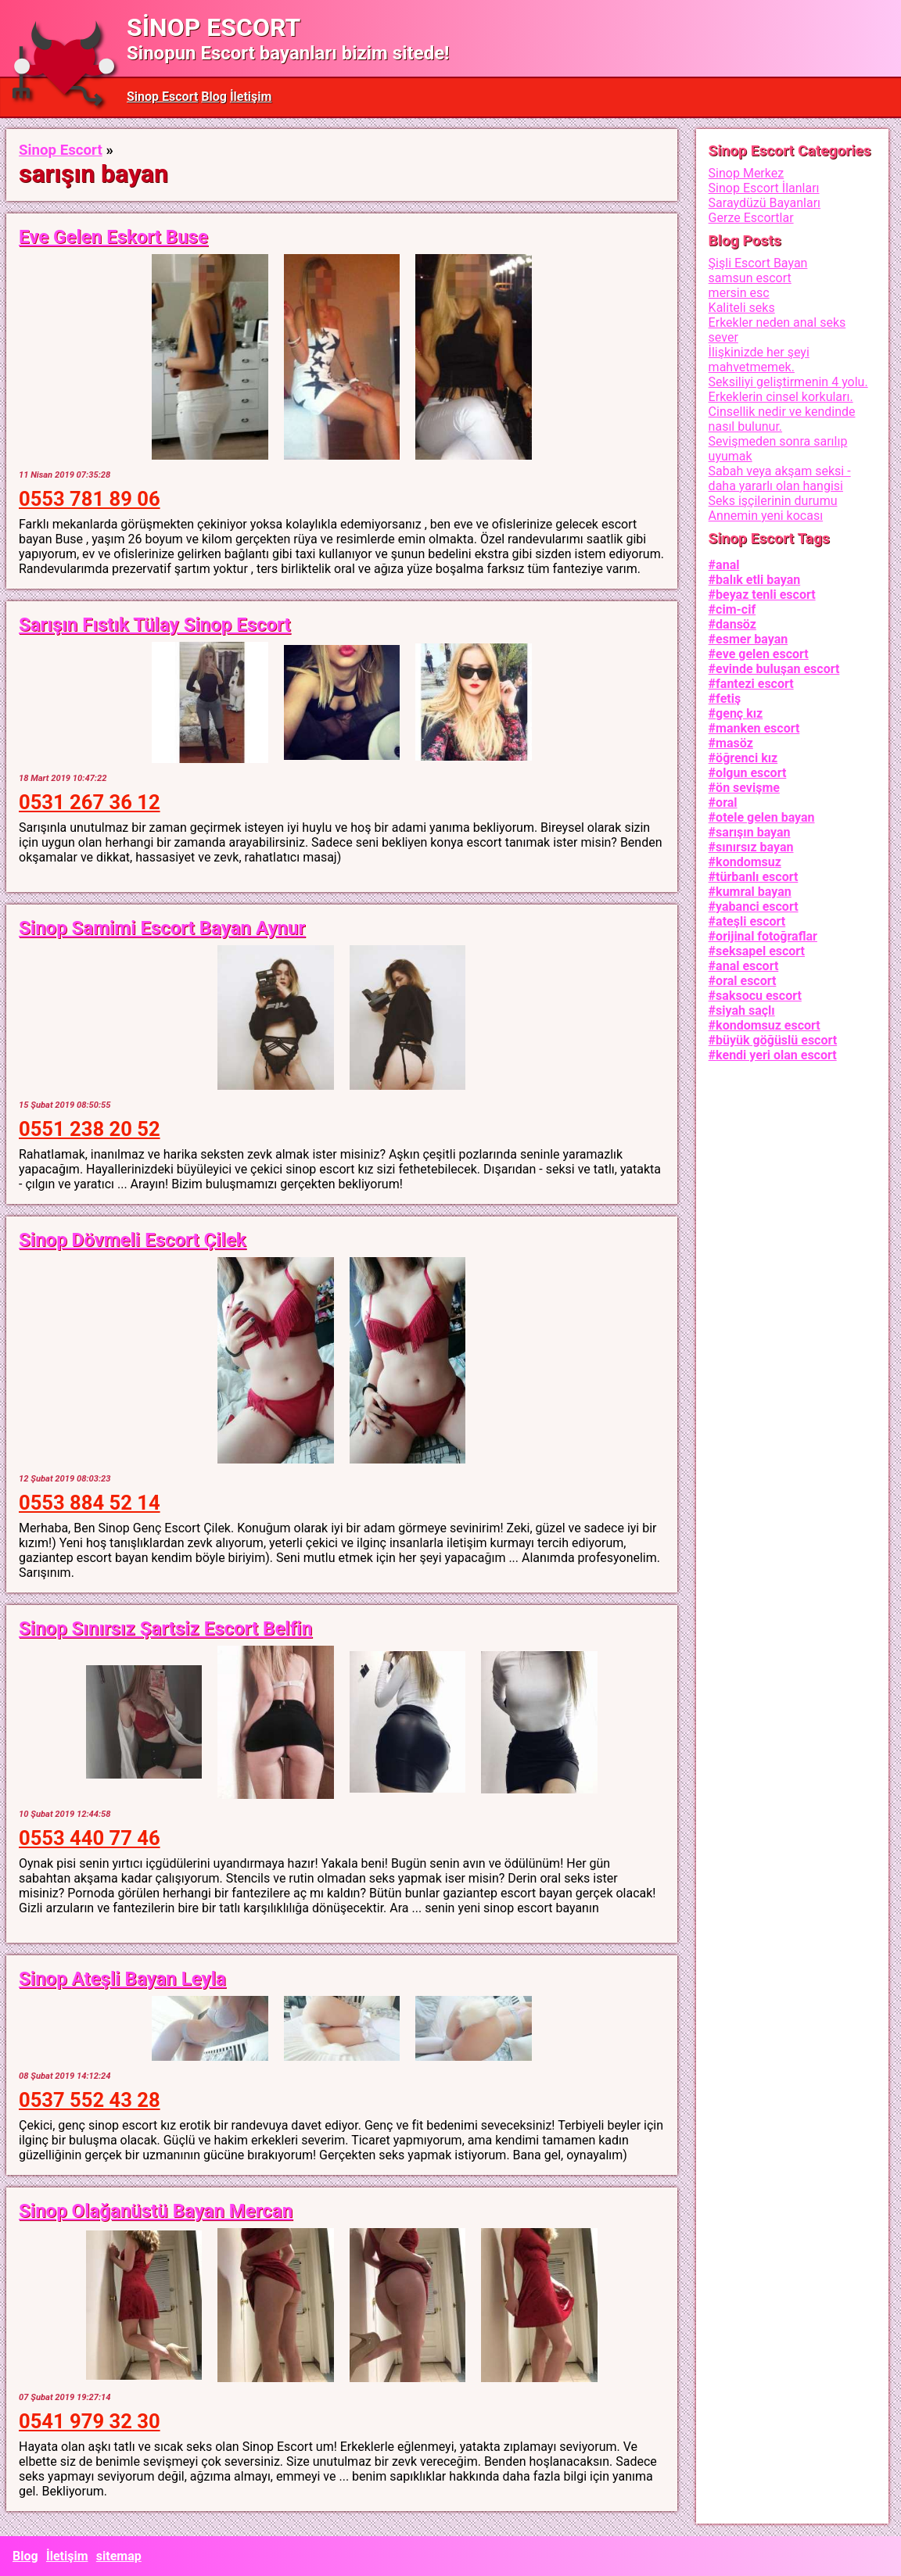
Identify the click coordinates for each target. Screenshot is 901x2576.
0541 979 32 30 (89, 2421)
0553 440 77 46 (89, 1838)
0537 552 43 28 (89, 2100)
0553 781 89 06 (89, 499)
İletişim (251, 96)
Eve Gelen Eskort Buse (113, 237)
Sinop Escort (162, 96)
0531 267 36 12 (89, 802)
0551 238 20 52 (89, 1129)
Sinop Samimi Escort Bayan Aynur (162, 928)
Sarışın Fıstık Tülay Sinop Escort (155, 625)
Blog (214, 96)
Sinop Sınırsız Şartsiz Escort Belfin (165, 1628)
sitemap (119, 2556)
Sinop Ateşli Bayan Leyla (122, 1979)
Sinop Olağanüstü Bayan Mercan (156, 2211)
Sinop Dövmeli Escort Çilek (132, 1240)
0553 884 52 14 (89, 1502)
